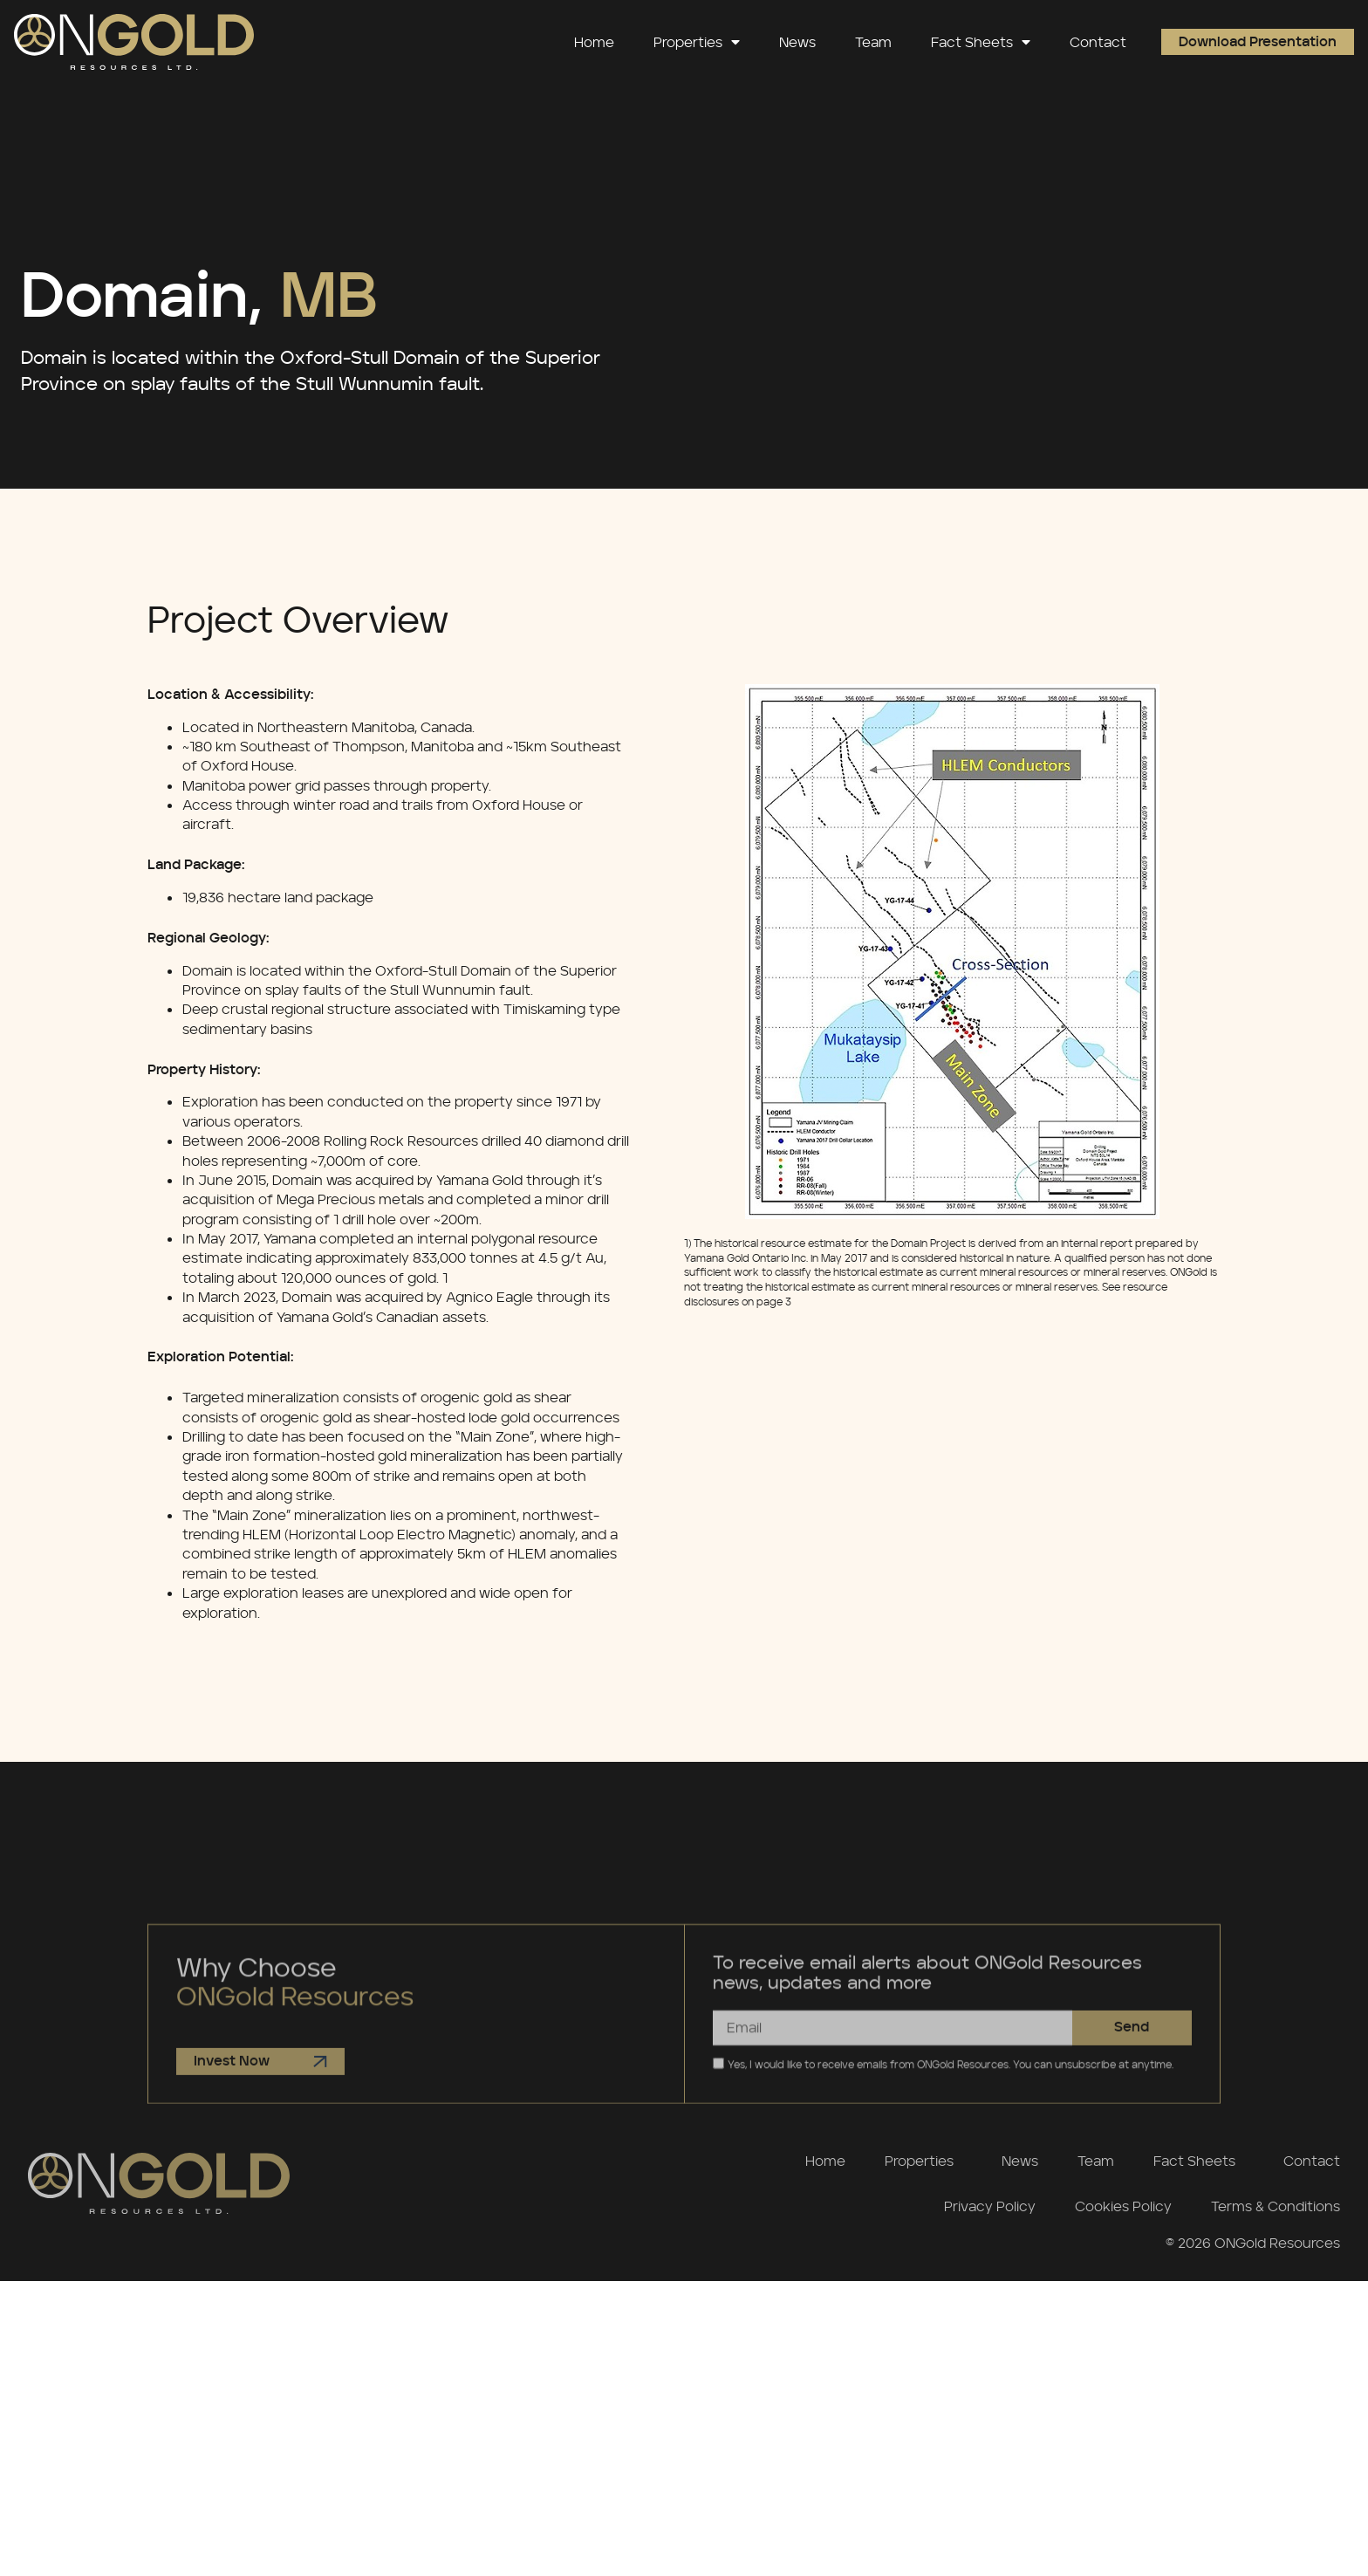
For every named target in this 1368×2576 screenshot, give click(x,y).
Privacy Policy (990, 2206)
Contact (1098, 42)
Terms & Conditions (1275, 2206)
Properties (696, 42)
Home (594, 42)
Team (873, 42)
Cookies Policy (1123, 2206)
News (797, 42)
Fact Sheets (980, 42)
